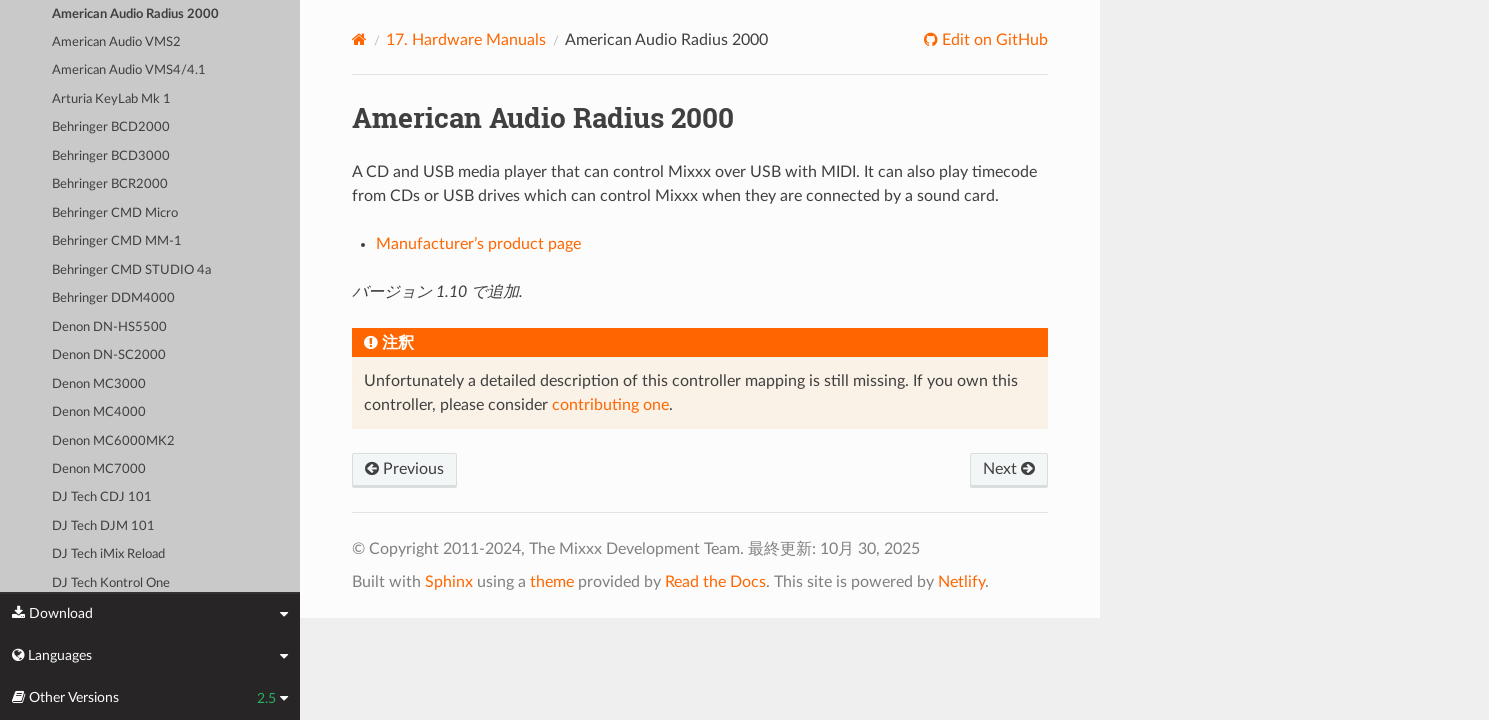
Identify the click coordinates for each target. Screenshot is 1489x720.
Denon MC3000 (99, 384)
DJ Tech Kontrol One (111, 583)
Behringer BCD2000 (111, 127)
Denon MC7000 (99, 469)
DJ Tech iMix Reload (108, 554)
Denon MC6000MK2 (113, 441)
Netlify (961, 582)
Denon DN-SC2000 (109, 355)
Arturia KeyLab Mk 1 (111, 99)
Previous (404, 469)
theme (552, 582)
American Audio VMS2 (116, 42)
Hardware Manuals (466, 40)
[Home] (359, 39)
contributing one (610, 405)
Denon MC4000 (99, 412)
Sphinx (449, 582)
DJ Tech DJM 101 (103, 526)
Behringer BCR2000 (110, 184)
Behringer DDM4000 (113, 298)
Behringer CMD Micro (115, 213)
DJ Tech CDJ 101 (102, 497)
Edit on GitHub (993, 40)
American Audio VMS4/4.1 (129, 70)
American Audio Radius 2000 (135, 14)
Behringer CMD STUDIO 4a (131, 270)
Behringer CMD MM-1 (117, 241)
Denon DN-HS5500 (109, 327)
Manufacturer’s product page (478, 244)
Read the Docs (715, 582)
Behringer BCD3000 (111, 156)
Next (1009, 469)
